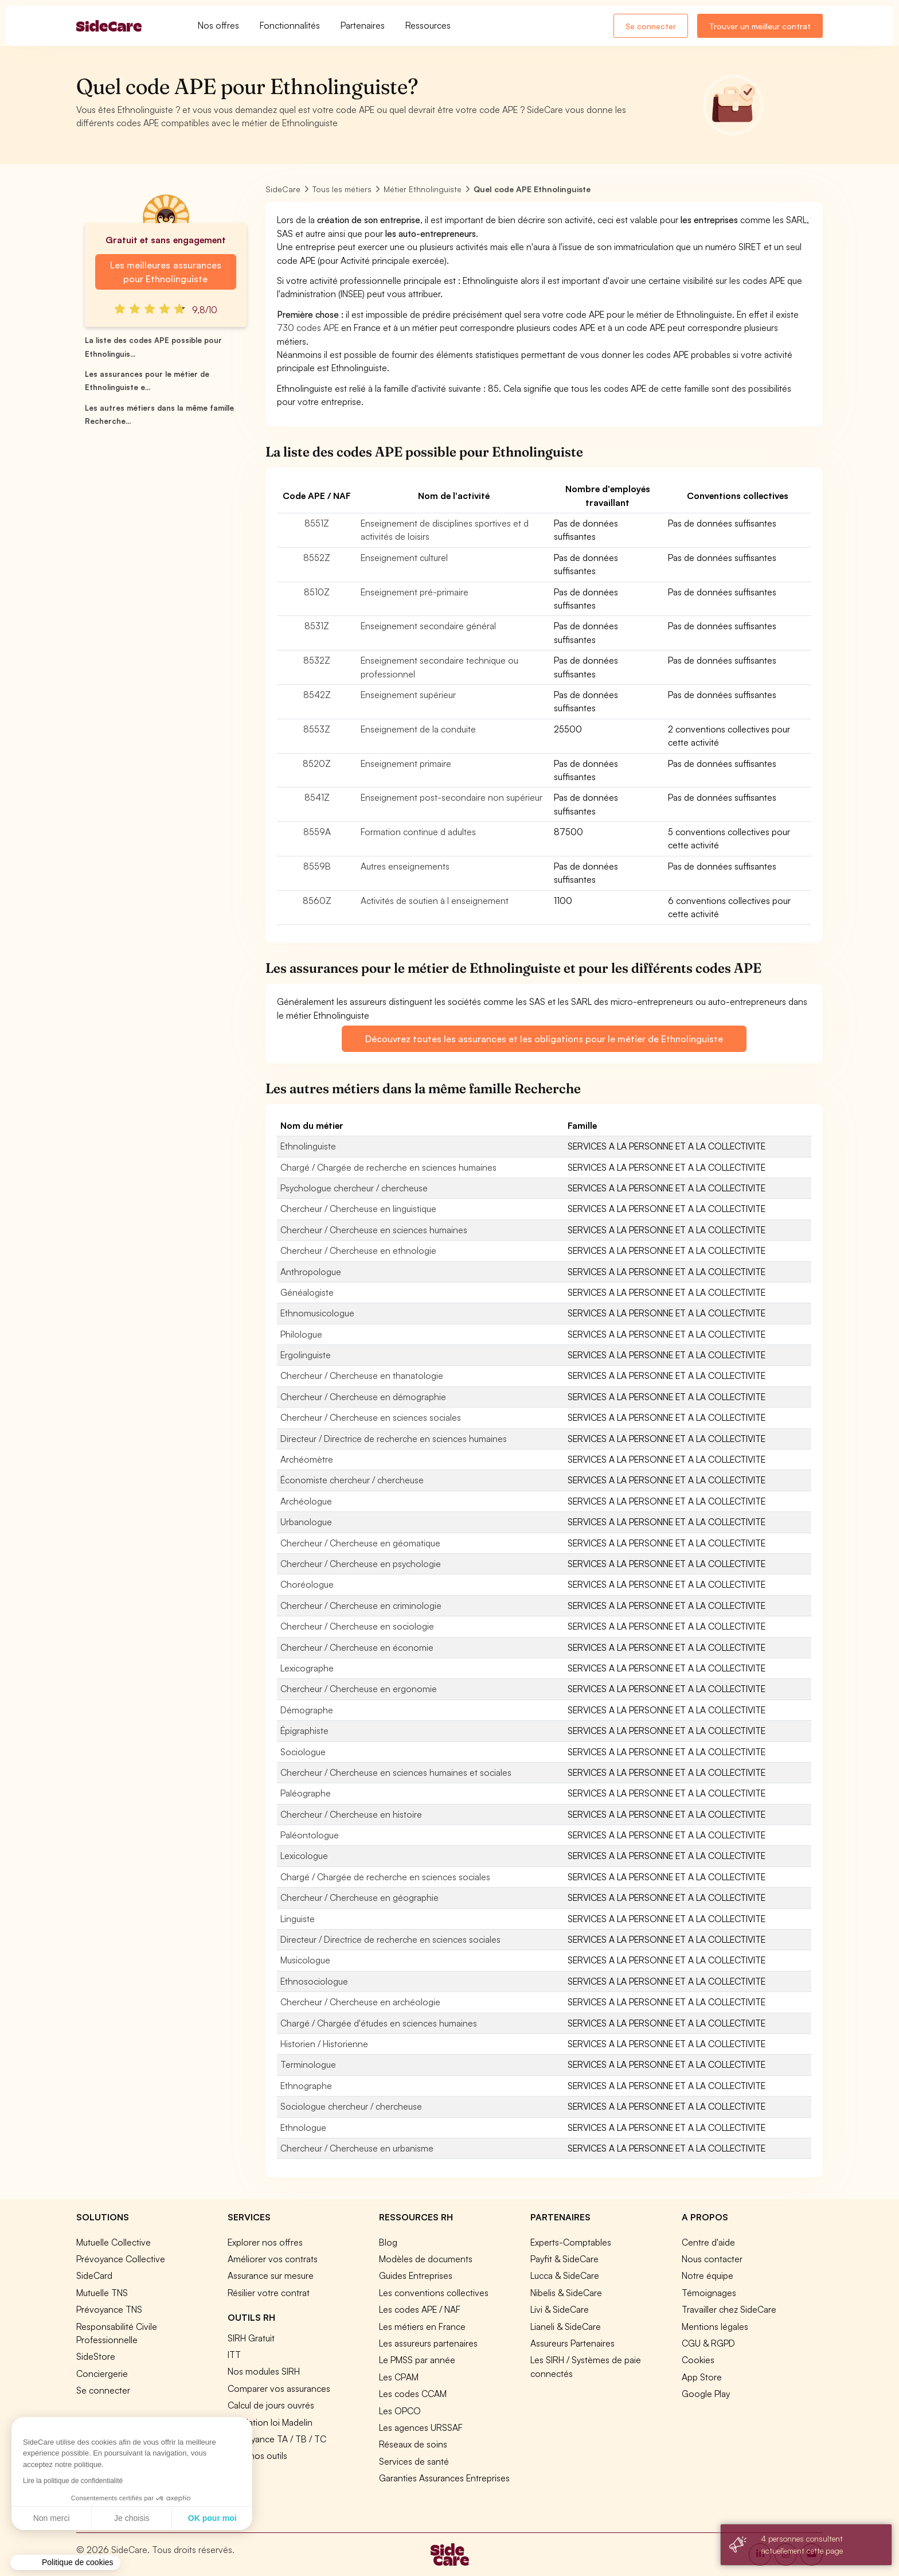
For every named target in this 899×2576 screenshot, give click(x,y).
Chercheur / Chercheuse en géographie (359, 1897)
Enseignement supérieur (408, 694)
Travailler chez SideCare (729, 2309)
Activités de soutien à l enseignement (435, 900)
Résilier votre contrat (269, 2292)
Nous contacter (712, 2259)
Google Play (706, 2393)
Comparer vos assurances (279, 2388)
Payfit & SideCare (564, 2259)
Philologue (301, 1334)
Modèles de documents (425, 2259)
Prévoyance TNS (109, 2309)
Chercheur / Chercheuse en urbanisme (356, 2148)
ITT (234, 2354)
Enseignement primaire (406, 763)
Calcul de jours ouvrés (271, 2405)
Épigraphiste (304, 1730)
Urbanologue (306, 1521)
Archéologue (306, 1501)
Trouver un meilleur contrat (760, 26)
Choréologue (307, 1584)
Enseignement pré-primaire (414, 592)
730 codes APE (308, 327)
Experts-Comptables (570, 2242)
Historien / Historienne (324, 2043)
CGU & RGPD (708, 2343)
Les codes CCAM (413, 2393)
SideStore (95, 2356)
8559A (317, 831)
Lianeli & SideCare (565, 2326)
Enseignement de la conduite (418, 729)
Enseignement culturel (404, 557)
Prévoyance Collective (120, 2259)
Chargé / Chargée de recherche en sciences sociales (385, 1877)
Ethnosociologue (314, 1981)
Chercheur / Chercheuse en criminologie (360, 1605)
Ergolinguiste (305, 1355)
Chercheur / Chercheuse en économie (356, 1647)
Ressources (428, 25)
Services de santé (414, 2461)
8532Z (316, 660)
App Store (702, 2377)
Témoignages (709, 2292)
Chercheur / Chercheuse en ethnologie (358, 1250)
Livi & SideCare (559, 2309)
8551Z (316, 523)
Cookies (698, 2359)
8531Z (316, 626)
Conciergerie (102, 2373)
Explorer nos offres (265, 2242)
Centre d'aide (708, 2242)
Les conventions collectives (433, 2292)
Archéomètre (306, 1459)
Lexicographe (307, 1668)
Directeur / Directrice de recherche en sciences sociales (390, 1939)
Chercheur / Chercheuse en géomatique (360, 1543)
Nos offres (218, 25)
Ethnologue (303, 2127)
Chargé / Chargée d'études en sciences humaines (378, 2023)
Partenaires (363, 25)
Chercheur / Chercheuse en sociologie (357, 1626)
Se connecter (651, 26)
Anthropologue (310, 1271)
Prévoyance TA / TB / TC (277, 2439)
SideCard (94, 2275)
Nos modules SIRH (264, 2371)
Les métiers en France (422, 2326)
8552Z (316, 557)
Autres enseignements (405, 866)
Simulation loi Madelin (270, 2422)
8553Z (316, 729)
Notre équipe (707, 2275)
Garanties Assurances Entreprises (444, 2478)
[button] (65, 2563)
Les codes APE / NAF (419, 2309)
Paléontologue (309, 1835)
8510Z (317, 592)
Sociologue (303, 1751)
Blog (388, 2242)
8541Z (317, 797)
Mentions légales (715, 2326)
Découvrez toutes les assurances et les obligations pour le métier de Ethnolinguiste (544, 1039)
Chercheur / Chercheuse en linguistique (358, 1208)
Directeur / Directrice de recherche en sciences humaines (393, 1438)
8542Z (317, 694)
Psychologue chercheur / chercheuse (354, 1188)
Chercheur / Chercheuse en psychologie (360, 1563)
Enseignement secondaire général (428, 626)
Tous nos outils (257, 2455)
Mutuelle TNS (102, 2292)
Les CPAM (399, 2377)
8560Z (317, 900)
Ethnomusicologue (317, 1313)
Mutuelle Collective (113, 2242)
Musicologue (305, 1960)
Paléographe (305, 1793)
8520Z (317, 763)
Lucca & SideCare (564, 2275)
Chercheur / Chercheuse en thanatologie (361, 1375)
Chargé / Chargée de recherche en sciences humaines (388, 1167)
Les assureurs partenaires (428, 2343)
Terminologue (308, 2064)
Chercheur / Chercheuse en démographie (363, 1396)
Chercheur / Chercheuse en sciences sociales (370, 1417)
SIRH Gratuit (251, 2338)
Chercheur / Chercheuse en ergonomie (358, 1688)
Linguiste (297, 1918)
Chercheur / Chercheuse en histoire (351, 1814)
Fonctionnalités (290, 25)
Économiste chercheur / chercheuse (352, 1480)
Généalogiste (307, 1292)
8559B (317, 866)
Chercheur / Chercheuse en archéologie (360, 2002)
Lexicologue (304, 1855)
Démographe (306, 1710)
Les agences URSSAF (421, 2427)
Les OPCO (400, 2411)
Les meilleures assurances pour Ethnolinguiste (165, 272)
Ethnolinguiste (308, 1146)
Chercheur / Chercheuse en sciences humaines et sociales (395, 1772)
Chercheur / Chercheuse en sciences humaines (373, 1230)
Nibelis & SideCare (566, 2292)
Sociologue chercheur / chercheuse (351, 2106)
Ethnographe (306, 2085)
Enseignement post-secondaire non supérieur (451, 797)
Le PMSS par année (417, 2359)
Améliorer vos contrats (273, 2259)
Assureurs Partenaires (572, 2343)
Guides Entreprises (415, 2275)
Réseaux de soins (413, 2444)
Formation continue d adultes (418, 831)
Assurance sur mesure (271, 2275)
